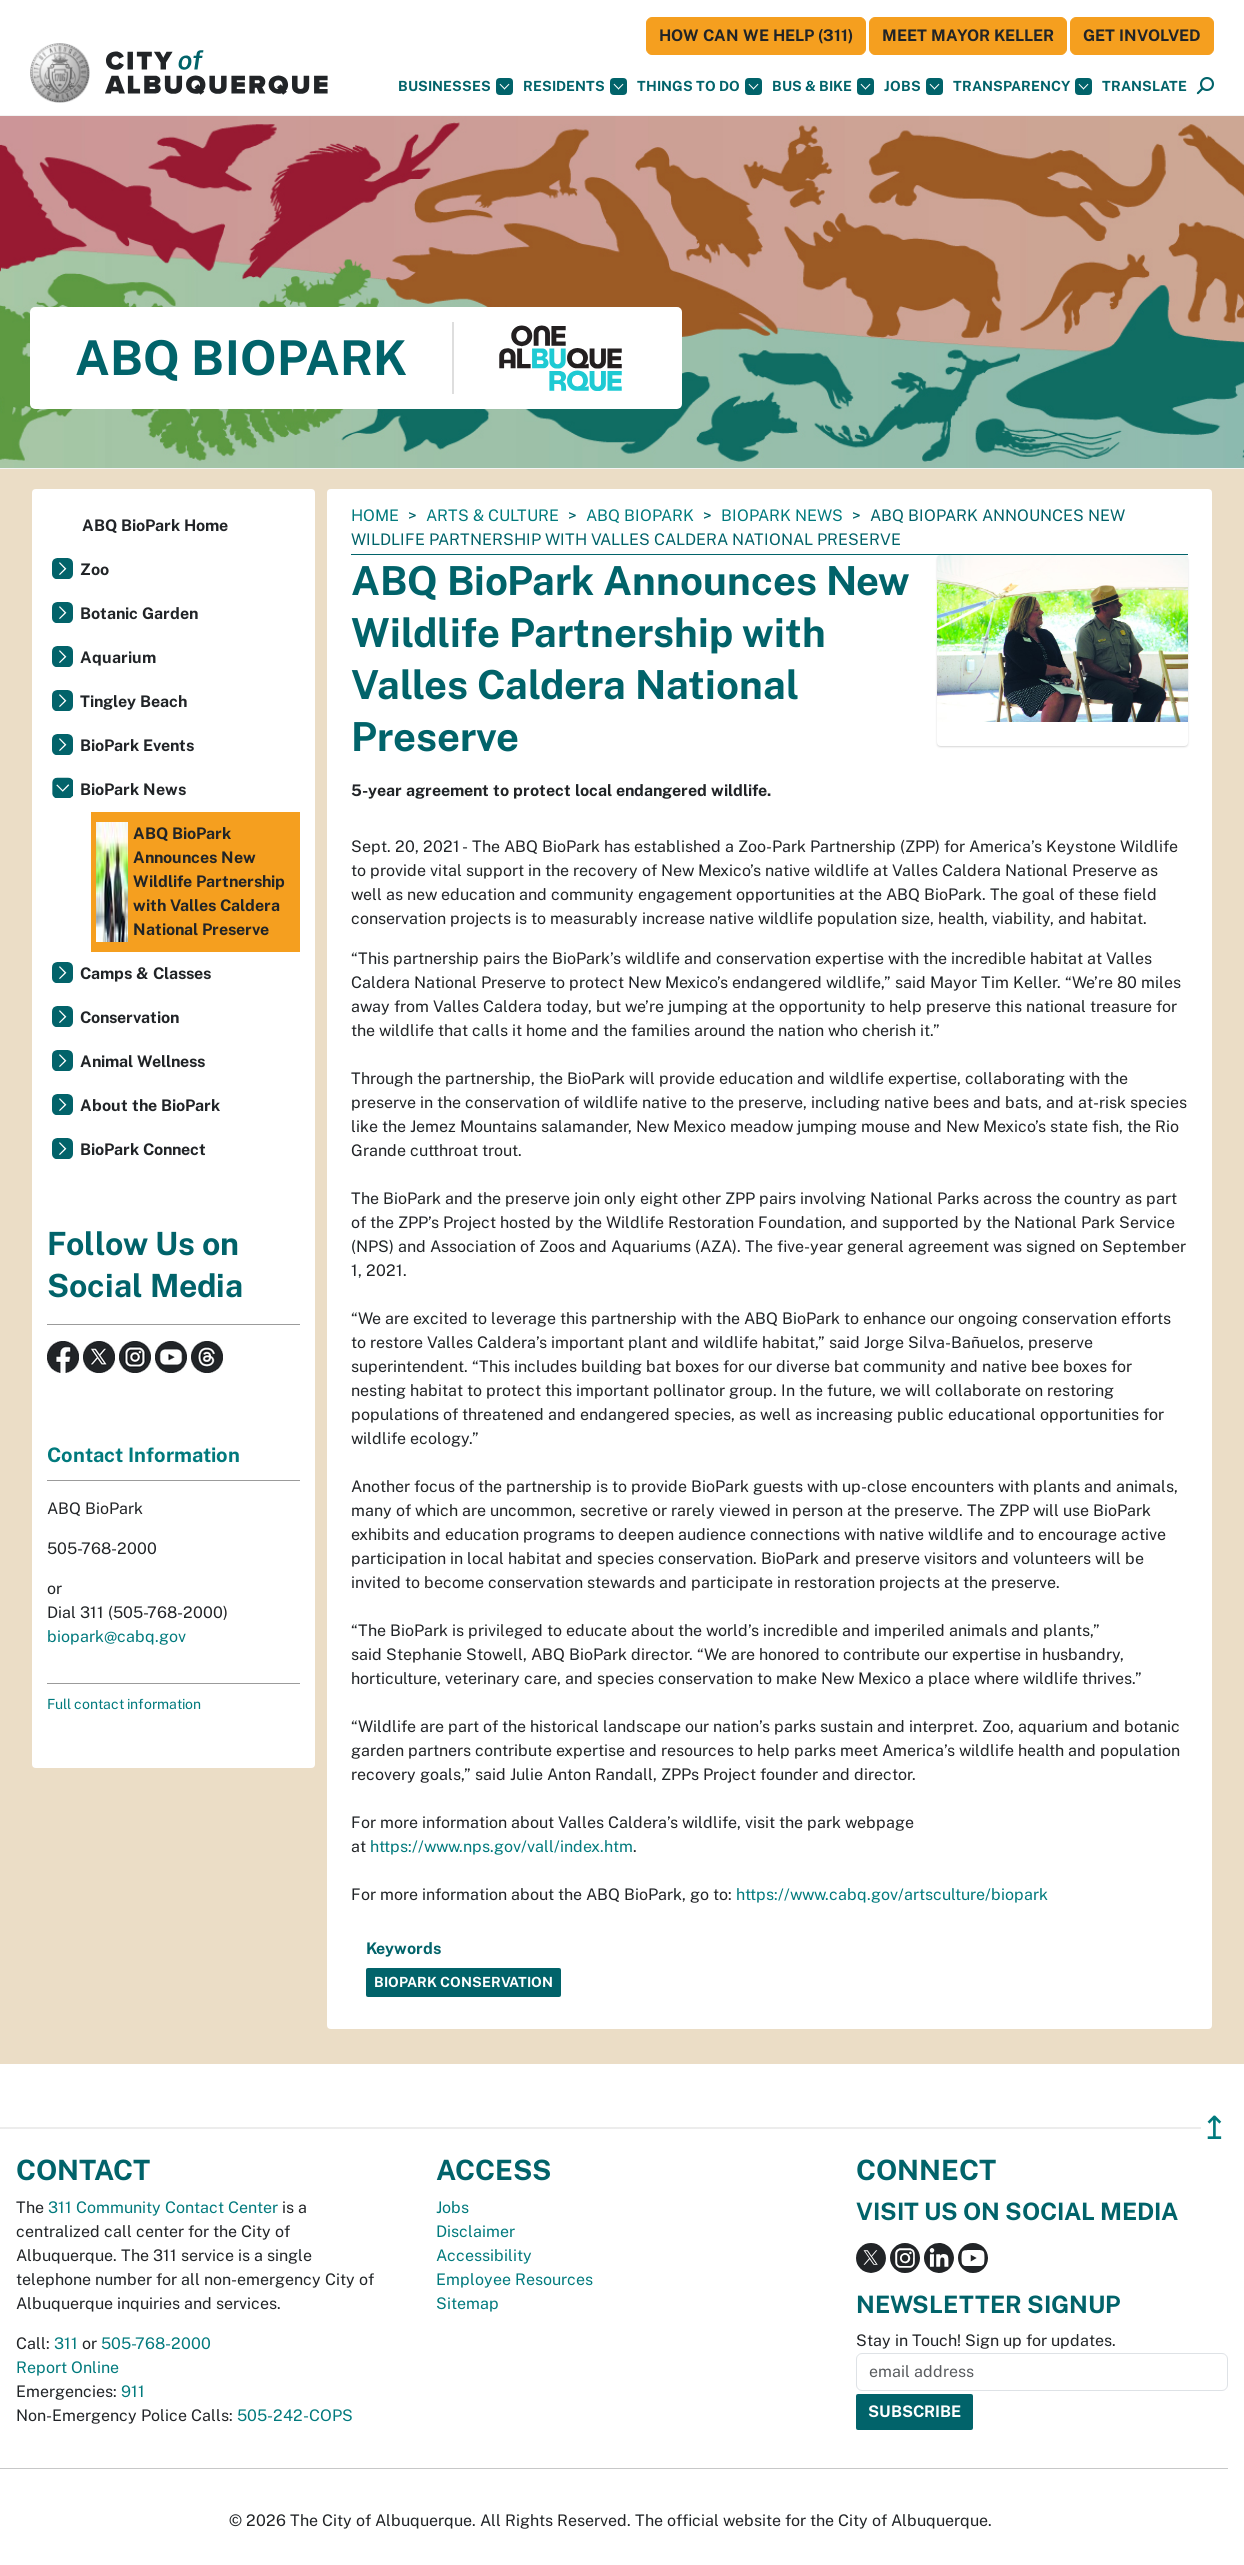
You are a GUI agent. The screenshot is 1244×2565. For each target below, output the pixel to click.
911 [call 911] (133, 2391)
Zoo (94, 569)
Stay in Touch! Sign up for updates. (986, 2340)
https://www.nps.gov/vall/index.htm (501, 1846)
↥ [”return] (1214, 2127)
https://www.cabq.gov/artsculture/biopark (892, 1894)
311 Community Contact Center (163, 2207)
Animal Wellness (142, 1061)
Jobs (913, 86)
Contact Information (143, 1455)
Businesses (455, 86)
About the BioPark (150, 1105)
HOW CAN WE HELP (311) (756, 35)
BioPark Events (137, 745)
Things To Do (699, 86)
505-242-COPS (295, 2415)
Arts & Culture (492, 515)
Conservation (129, 1017)
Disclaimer (475, 2231)
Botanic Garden (139, 613)
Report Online (67, 2367)
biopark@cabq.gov (116, 1636)
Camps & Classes (145, 973)
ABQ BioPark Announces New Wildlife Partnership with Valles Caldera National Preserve (190, 882)
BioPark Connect (143, 1149)
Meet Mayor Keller (968, 35)
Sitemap (467, 2303)
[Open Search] (1205, 86)
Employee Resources (514, 2279)
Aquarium (118, 657)
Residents (575, 86)
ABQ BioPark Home (155, 525)
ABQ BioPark (640, 515)
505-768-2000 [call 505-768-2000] (156, 2343)
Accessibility (484, 2255)
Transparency (1022, 86)
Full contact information (124, 1704)
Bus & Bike (823, 86)
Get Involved (1142, 35)
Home (375, 515)
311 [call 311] (66, 2343)
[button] (1144, 86)
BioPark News (782, 515)
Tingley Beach (133, 701)
